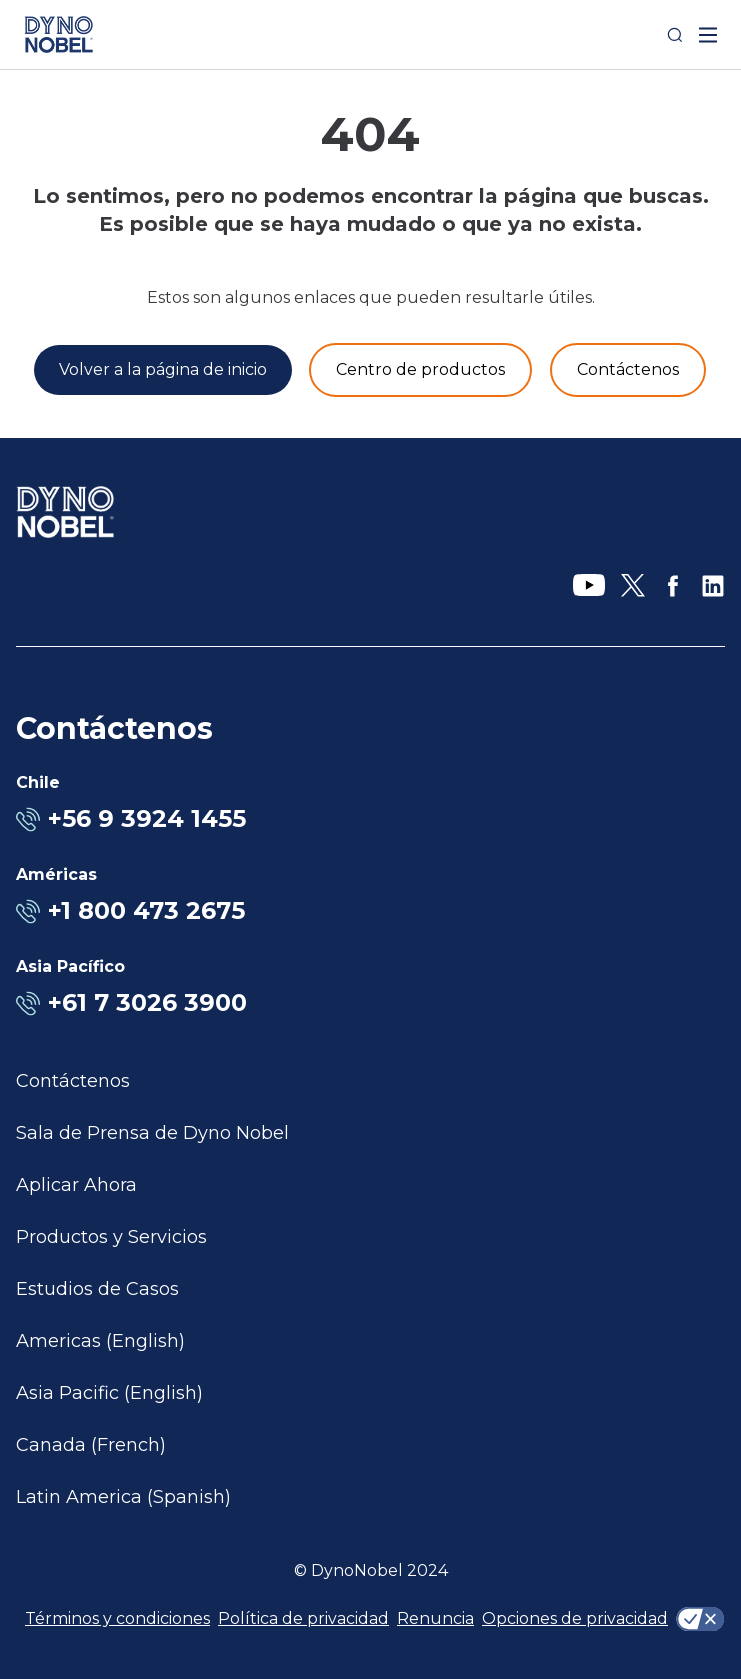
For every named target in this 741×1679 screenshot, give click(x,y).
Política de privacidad (303, 1618)
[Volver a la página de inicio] (163, 370)
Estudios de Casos (97, 1289)
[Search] (675, 35)
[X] (633, 586)
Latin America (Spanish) (123, 1497)
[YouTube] (589, 586)
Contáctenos (73, 1081)
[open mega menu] (708, 35)
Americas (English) (100, 1341)
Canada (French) (91, 1445)
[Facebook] (673, 586)
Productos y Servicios (111, 1237)
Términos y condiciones (117, 1618)
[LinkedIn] (713, 586)
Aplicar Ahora (76, 1185)
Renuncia (435, 1618)
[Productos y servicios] (420, 370)
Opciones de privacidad (575, 1618)
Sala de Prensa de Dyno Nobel (152, 1133)
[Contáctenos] (628, 370)
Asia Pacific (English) (109, 1393)
